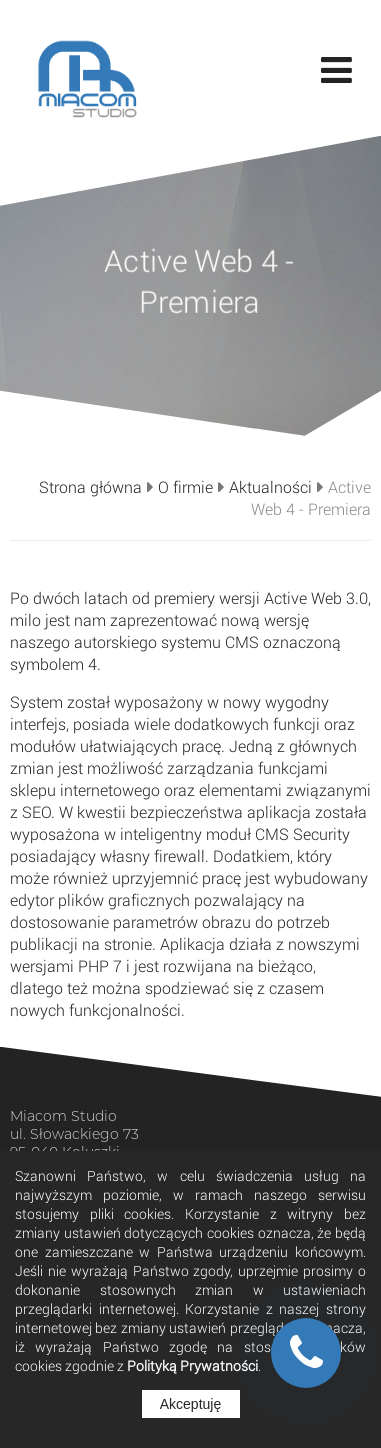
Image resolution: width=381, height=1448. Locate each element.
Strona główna (90, 487)
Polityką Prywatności (192, 1365)
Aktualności (270, 487)
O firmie (185, 487)
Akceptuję (190, 1404)
